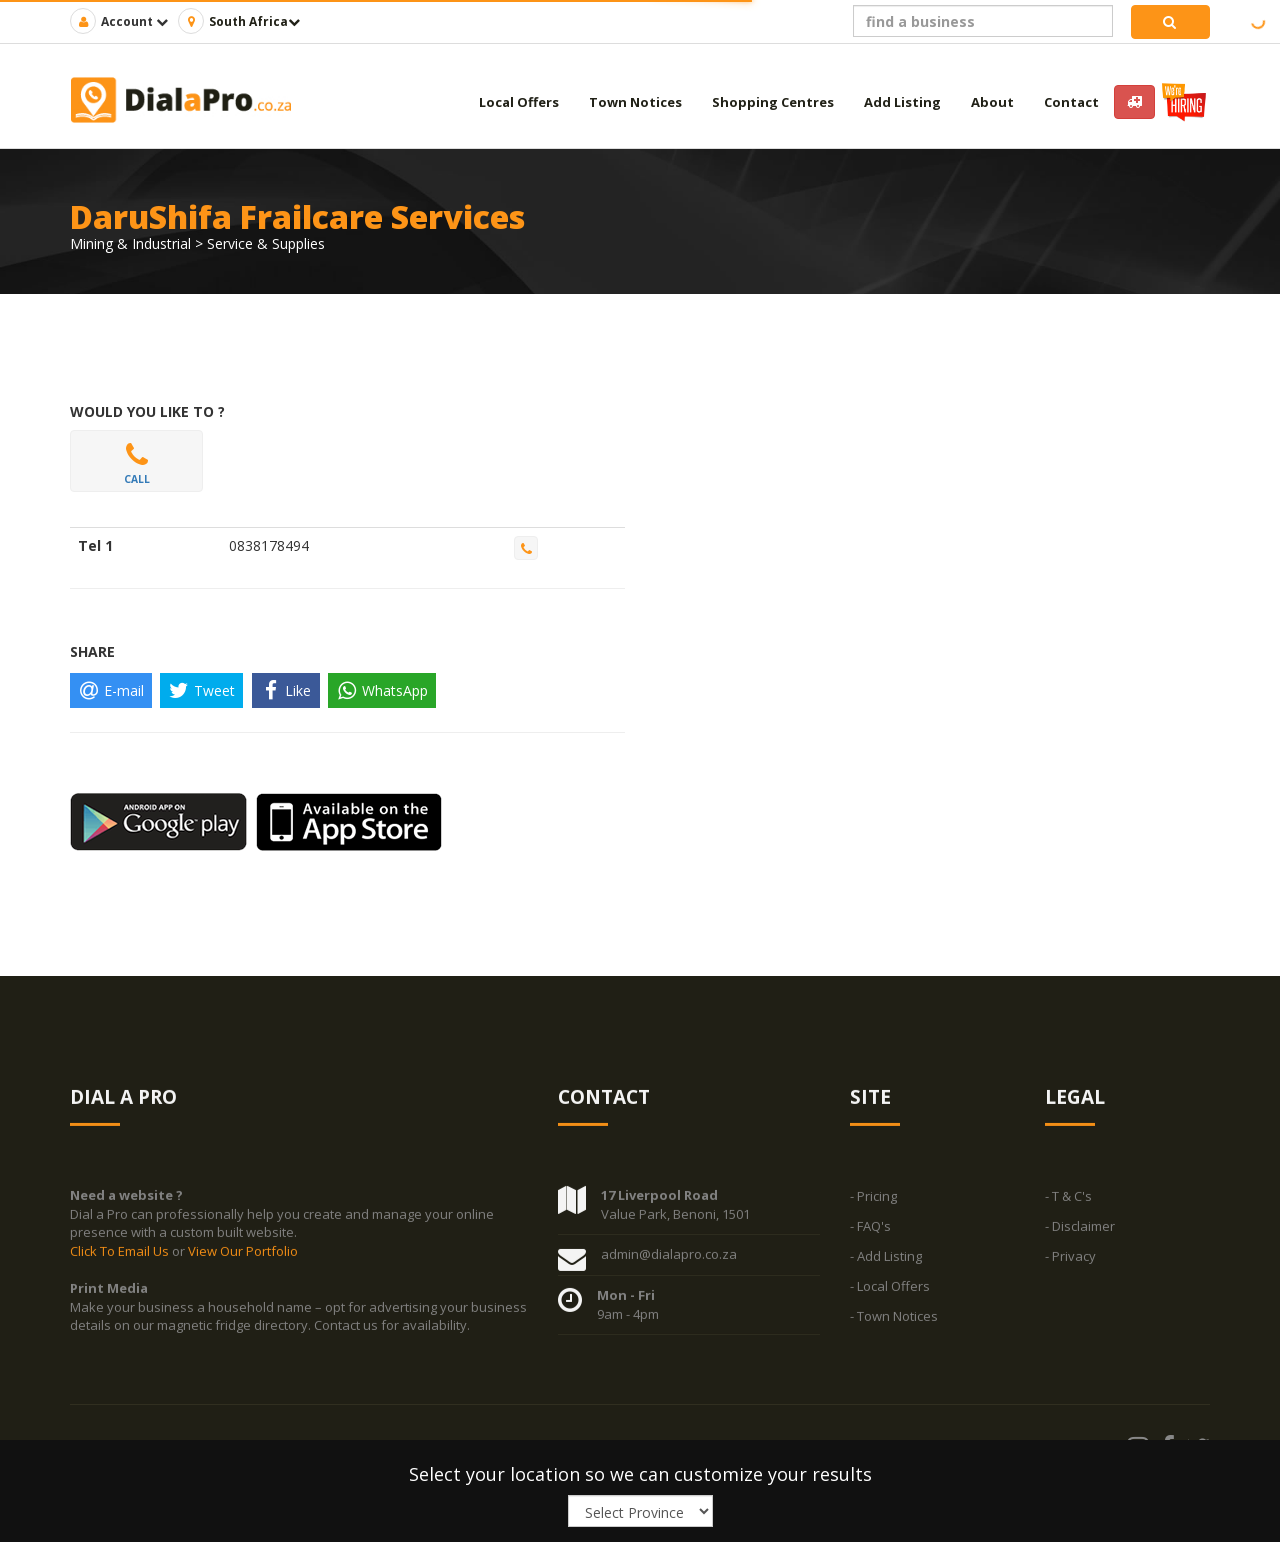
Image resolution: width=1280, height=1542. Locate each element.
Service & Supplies (266, 243)
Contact (1071, 102)
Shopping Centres (773, 102)
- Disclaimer (1080, 1236)
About (992, 102)
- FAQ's (870, 1236)
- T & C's (1068, 1206)
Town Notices (635, 102)
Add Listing (902, 102)
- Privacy (1070, 1266)
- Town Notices (894, 1326)
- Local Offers (890, 1296)
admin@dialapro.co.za (669, 1264)
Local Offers (519, 102)
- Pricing (873, 1206)
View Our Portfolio (243, 1260)
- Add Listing (886, 1266)
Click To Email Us (121, 1260)
